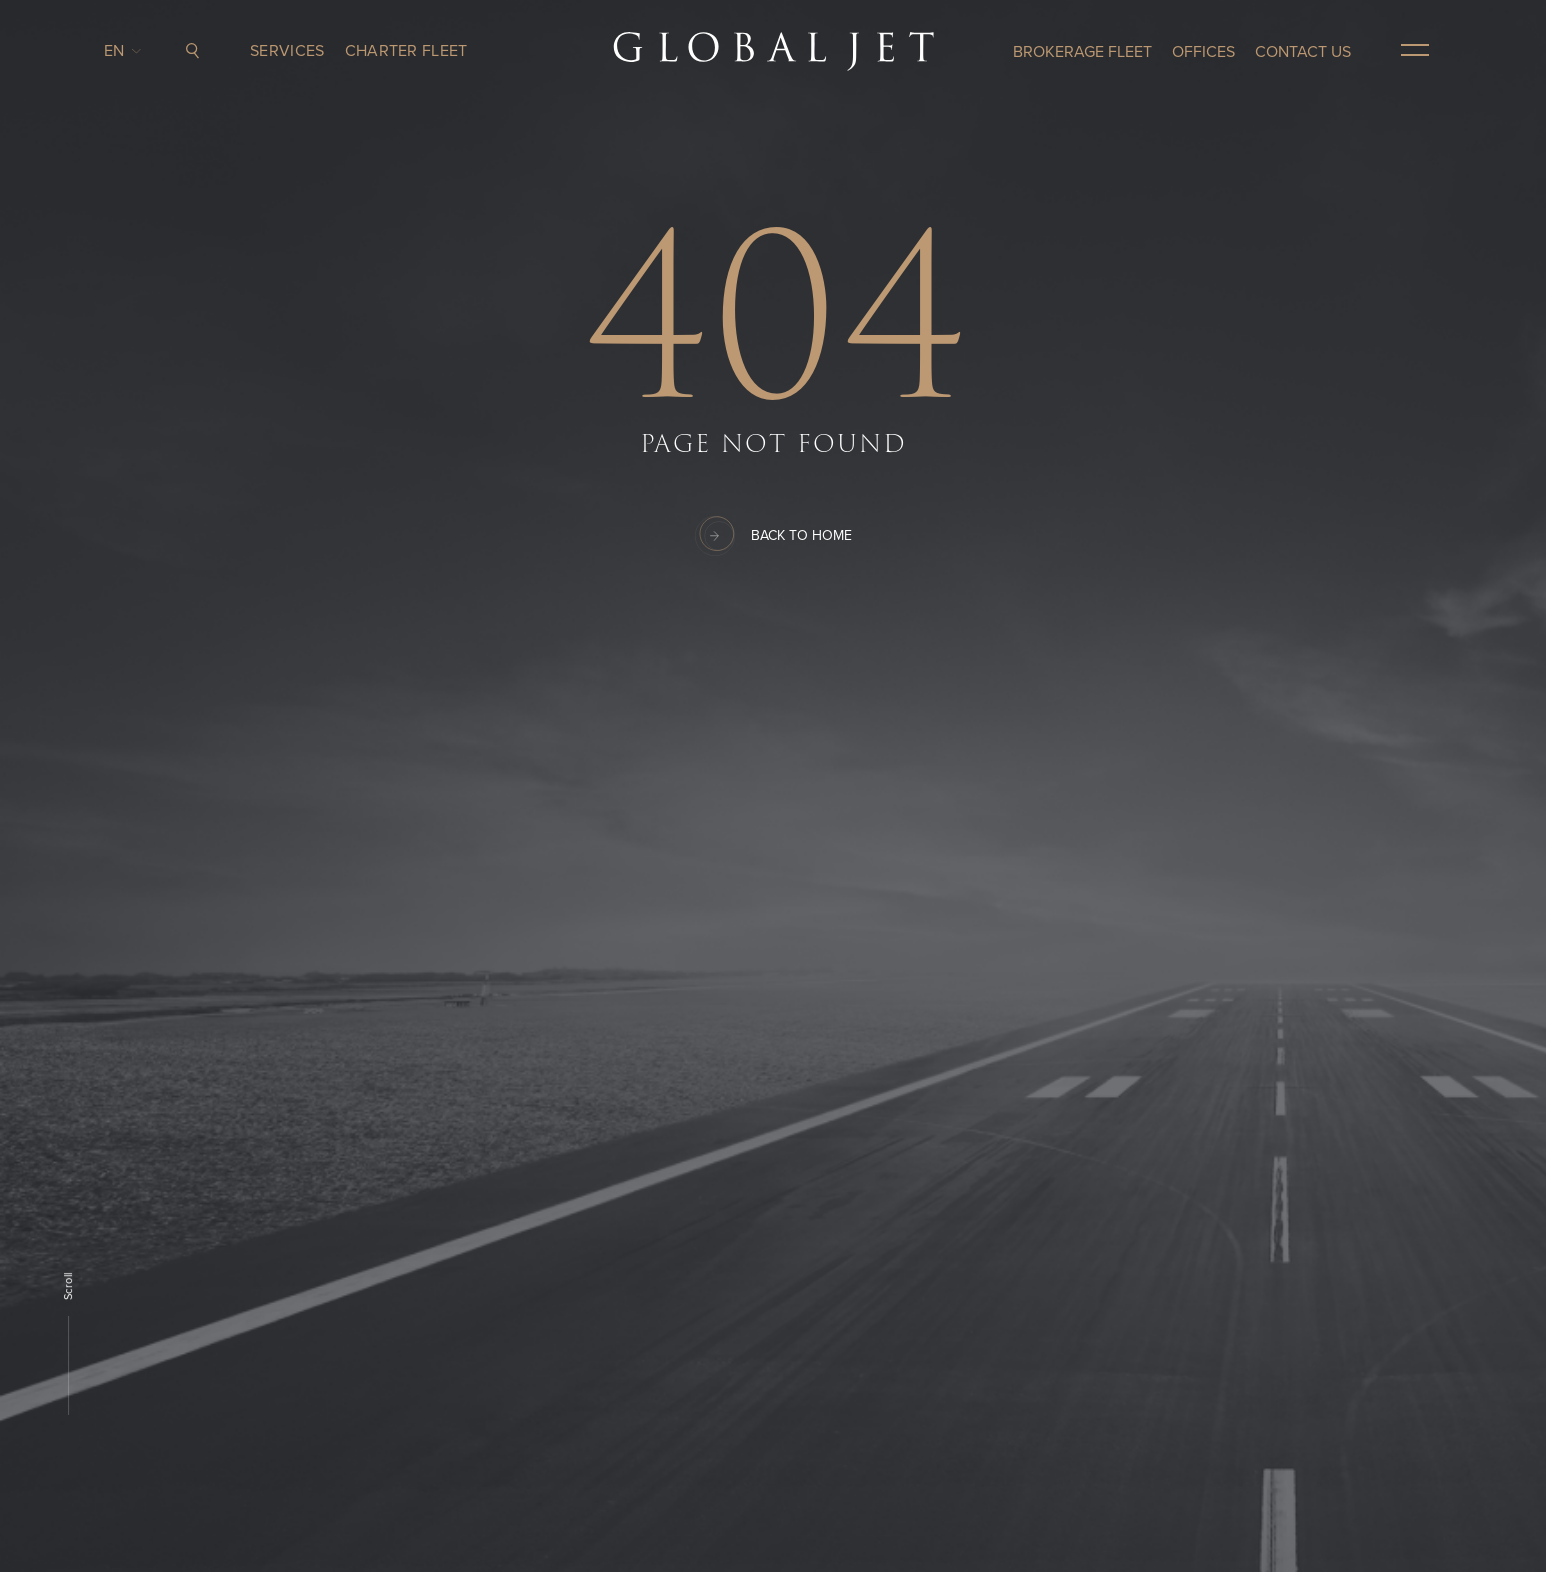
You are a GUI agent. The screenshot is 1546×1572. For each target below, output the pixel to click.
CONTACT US (1303, 52)
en (119, 51)
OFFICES (1203, 52)
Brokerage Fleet (1082, 52)
